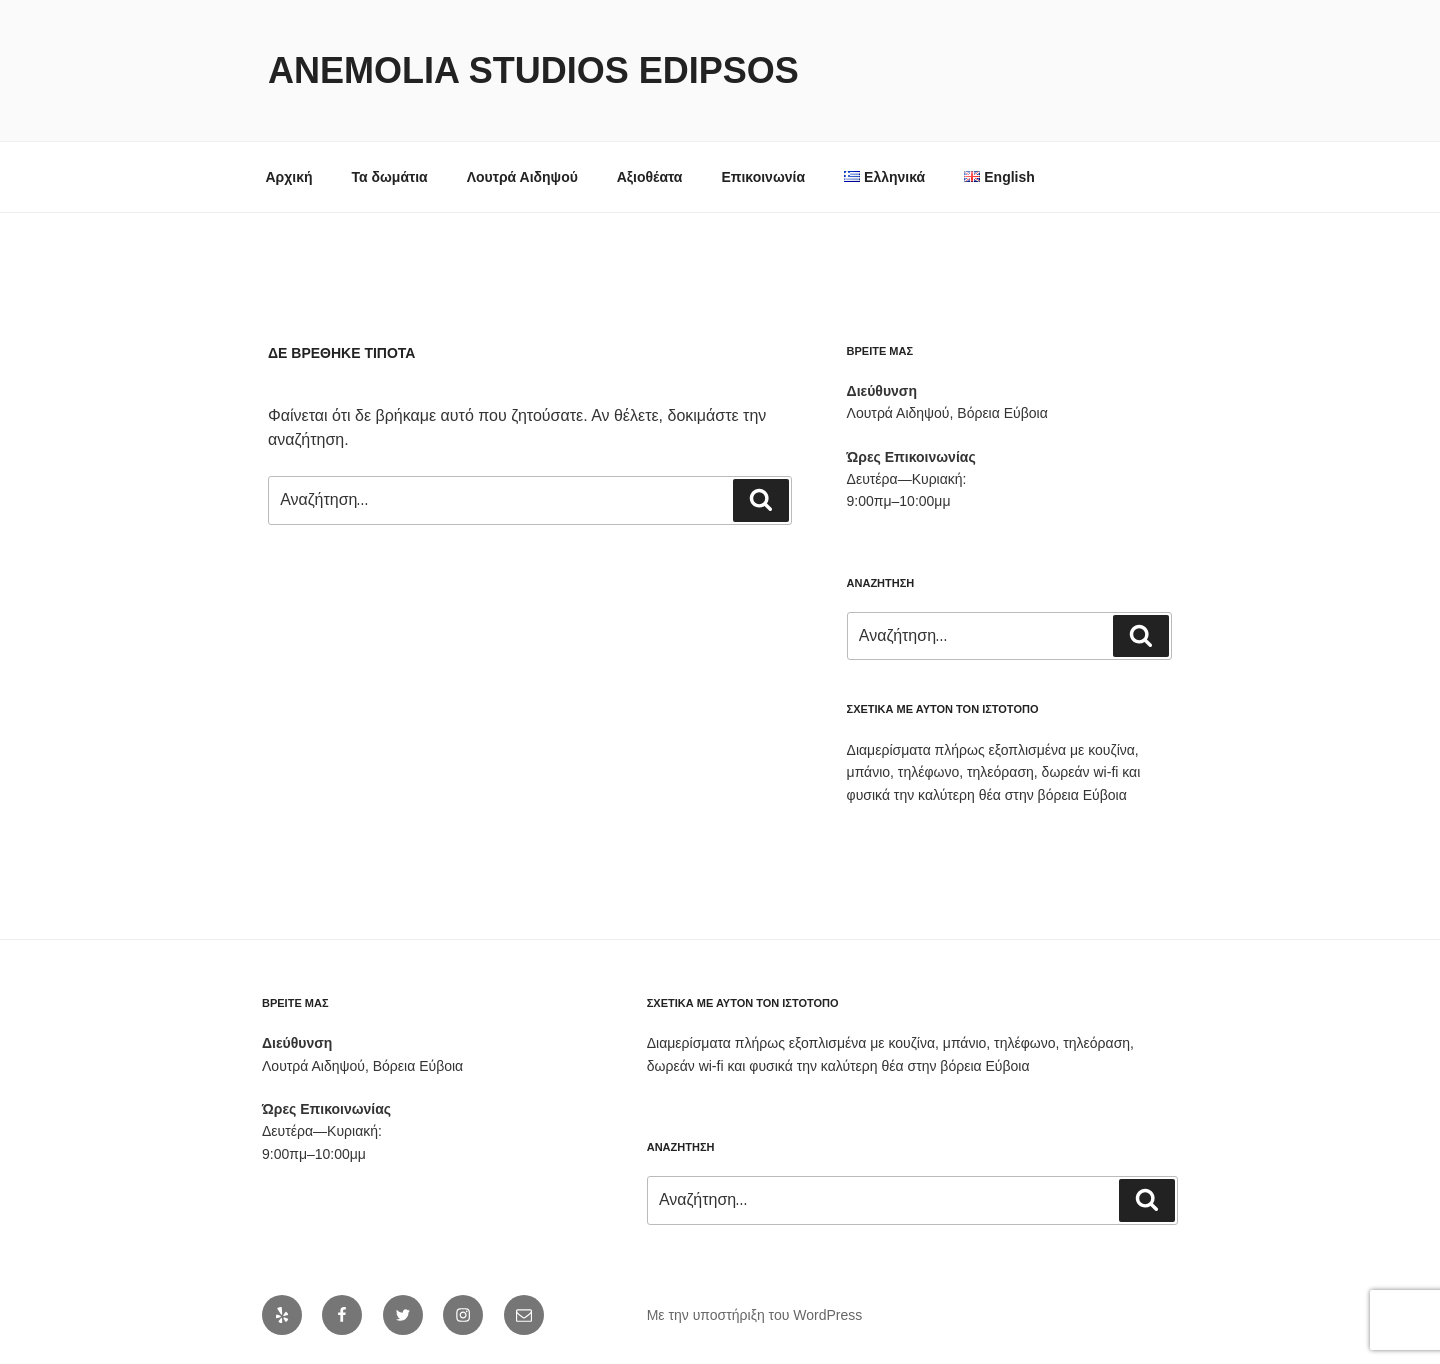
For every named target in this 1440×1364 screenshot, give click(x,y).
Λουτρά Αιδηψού (522, 177)
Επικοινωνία (763, 177)
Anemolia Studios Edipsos (533, 70)
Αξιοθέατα (650, 177)
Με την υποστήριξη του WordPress (755, 1315)
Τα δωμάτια (389, 177)
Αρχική (289, 177)
